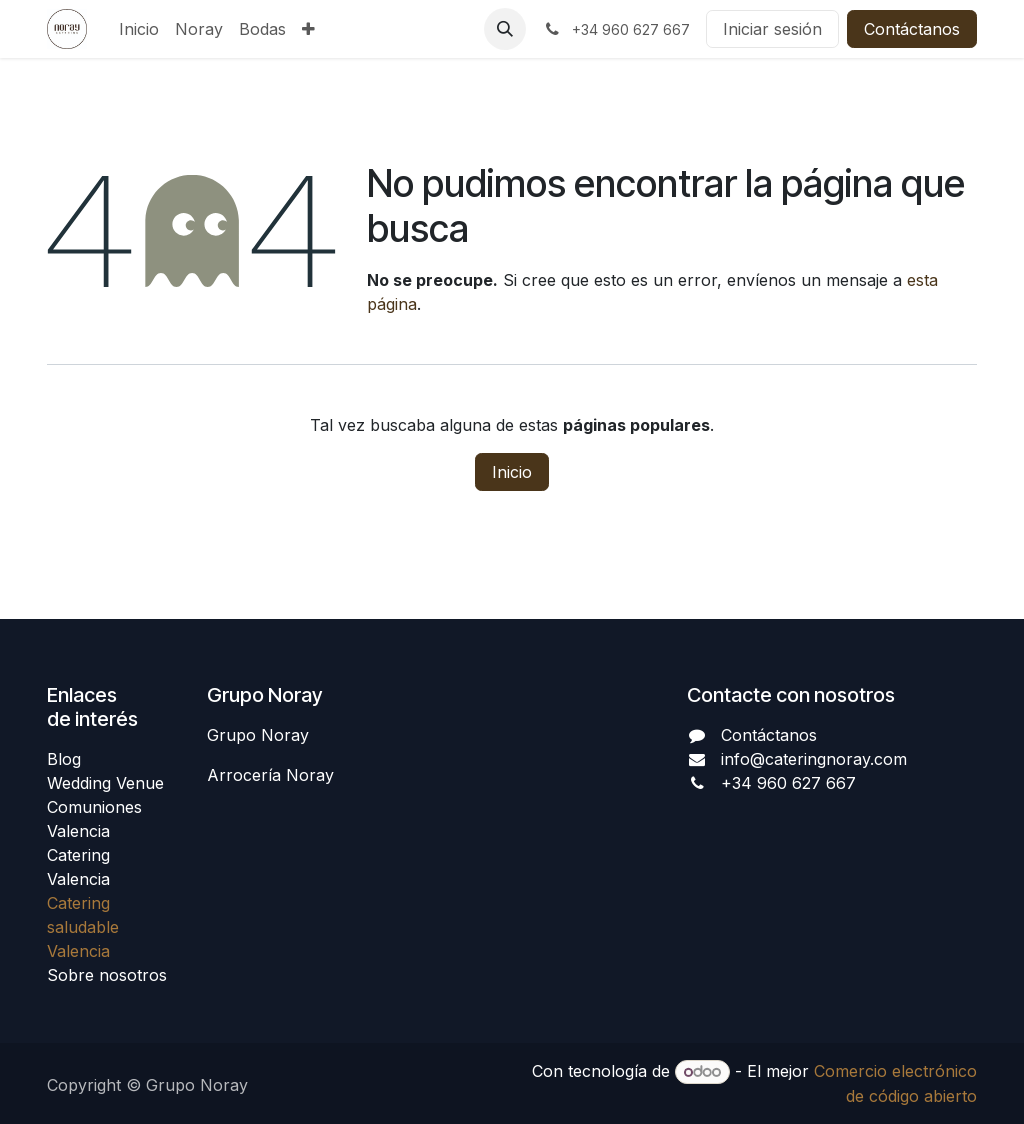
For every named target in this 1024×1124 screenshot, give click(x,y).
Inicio (512, 472)
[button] (505, 29)
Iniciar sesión (772, 29)
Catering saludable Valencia (83, 927)
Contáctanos (912, 29)
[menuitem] (139, 29)
